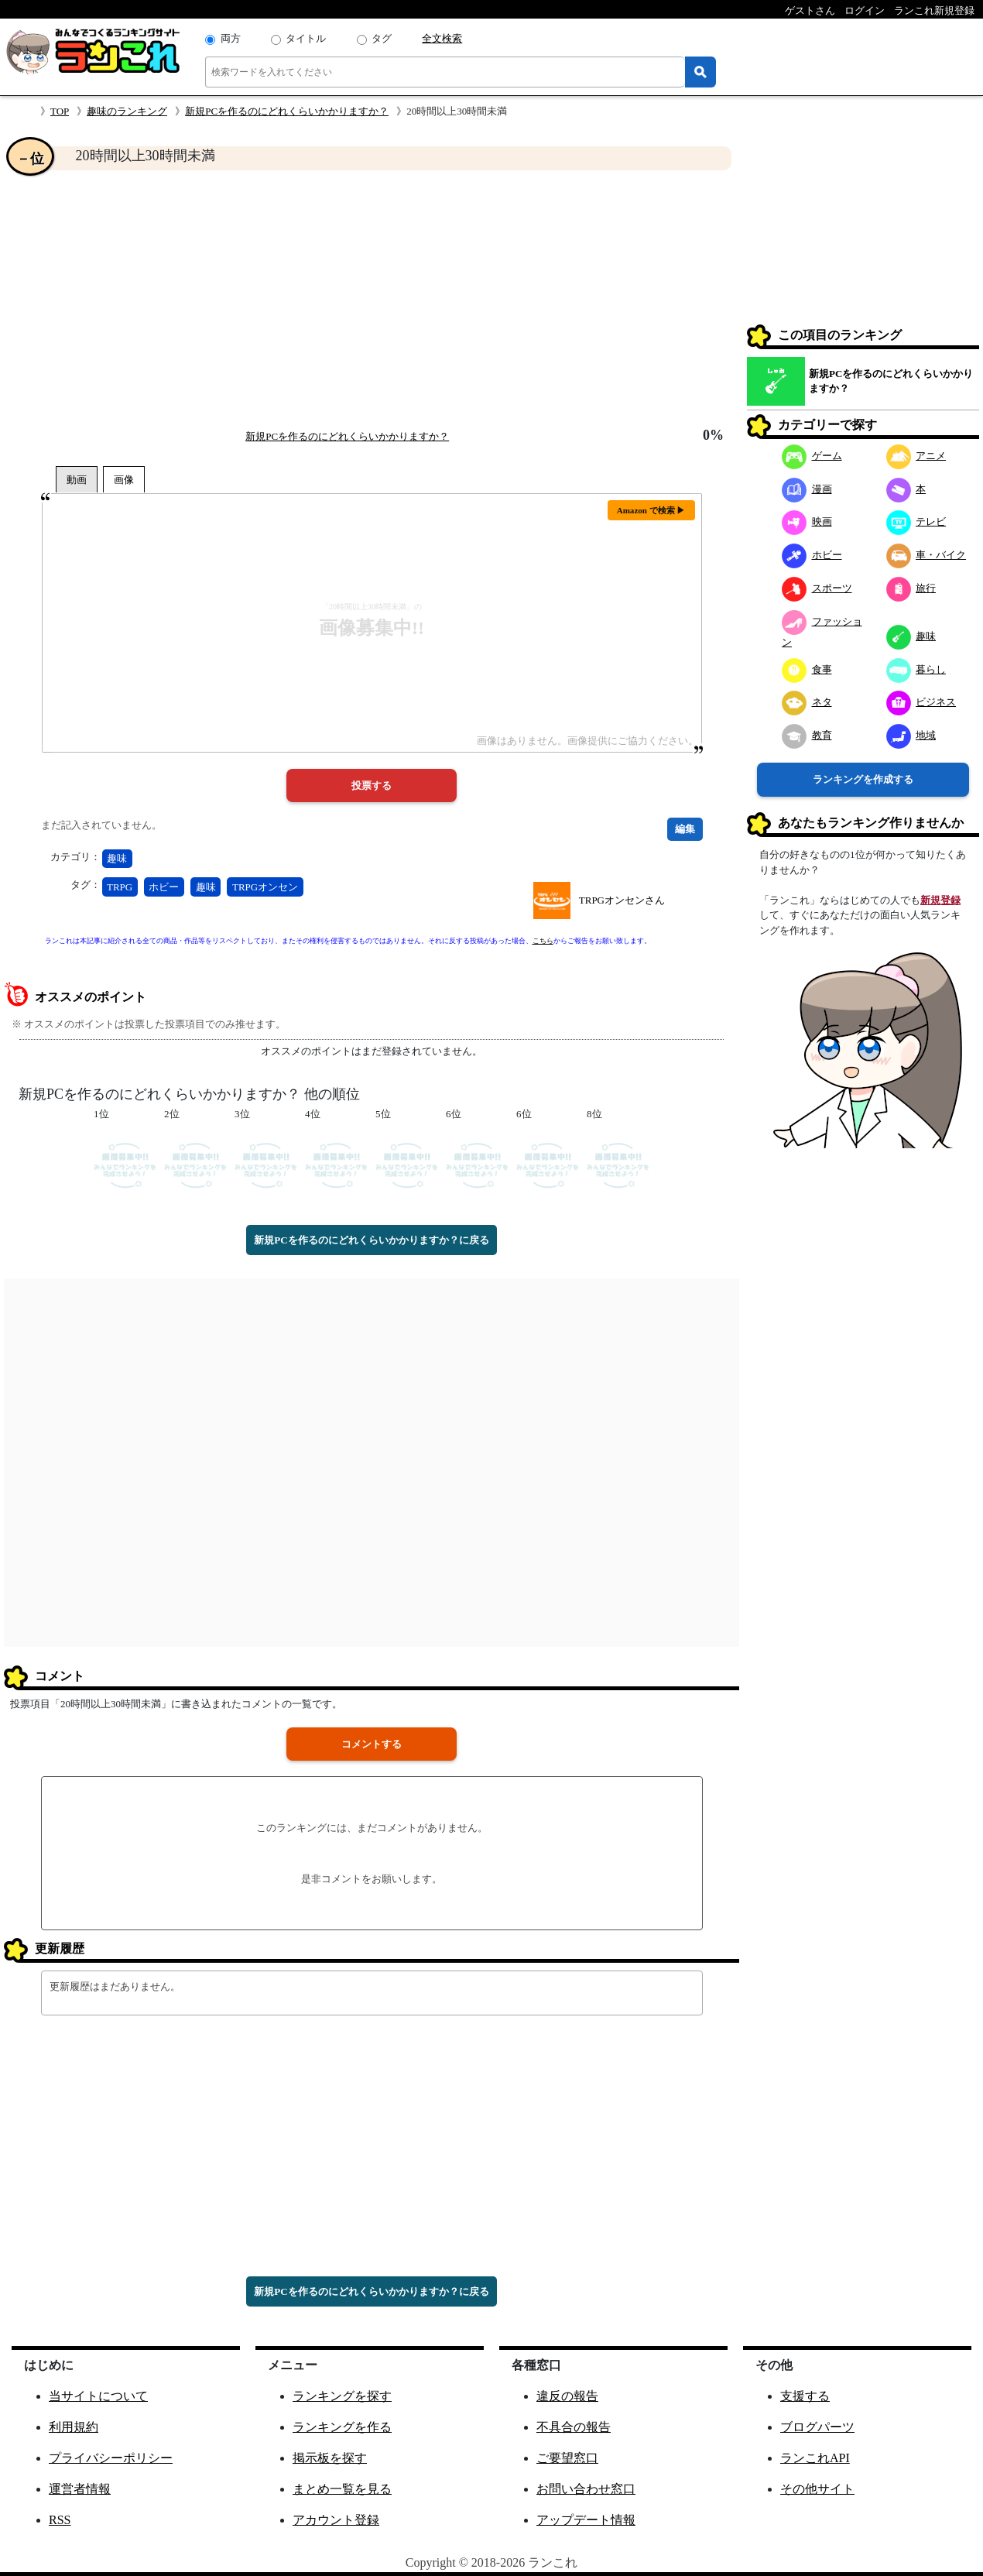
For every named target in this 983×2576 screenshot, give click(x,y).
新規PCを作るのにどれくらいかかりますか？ (287, 111)
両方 (231, 38)
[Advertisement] (371, 298)
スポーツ (817, 588)
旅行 (911, 588)
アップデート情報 (585, 2519)
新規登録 (940, 900)
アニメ (916, 455)
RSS (59, 2519)
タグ (382, 38)
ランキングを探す (342, 2396)
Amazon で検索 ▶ (651, 510)
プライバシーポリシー (111, 2458)
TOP (59, 111)
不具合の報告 (573, 2427)
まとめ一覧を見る (342, 2488)
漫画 (807, 489)
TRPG (119, 887)
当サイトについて (98, 2396)
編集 (685, 829)
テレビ (916, 521)
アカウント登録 (336, 2519)
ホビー (164, 887)
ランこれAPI (815, 2458)
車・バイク (926, 555)
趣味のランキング (127, 111)
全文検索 (442, 38)
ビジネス (921, 702)
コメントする (371, 1744)
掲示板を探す (330, 2458)
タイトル (306, 38)
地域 (911, 735)
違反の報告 (567, 2396)
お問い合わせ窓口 (585, 2488)
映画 (807, 521)
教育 (807, 735)
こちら (543, 941)
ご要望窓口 (567, 2458)
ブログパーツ (817, 2427)
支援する (805, 2396)
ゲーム (812, 455)
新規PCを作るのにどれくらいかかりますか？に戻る (371, 1240)
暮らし (916, 669)
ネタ (807, 702)
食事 (807, 669)
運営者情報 (80, 2488)
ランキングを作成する (863, 779)
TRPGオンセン (265, 887)
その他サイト (817, 2488)
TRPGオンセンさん (622, 900)
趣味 (117, 858)
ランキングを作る (342, 2427)
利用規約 (73, 2427)
